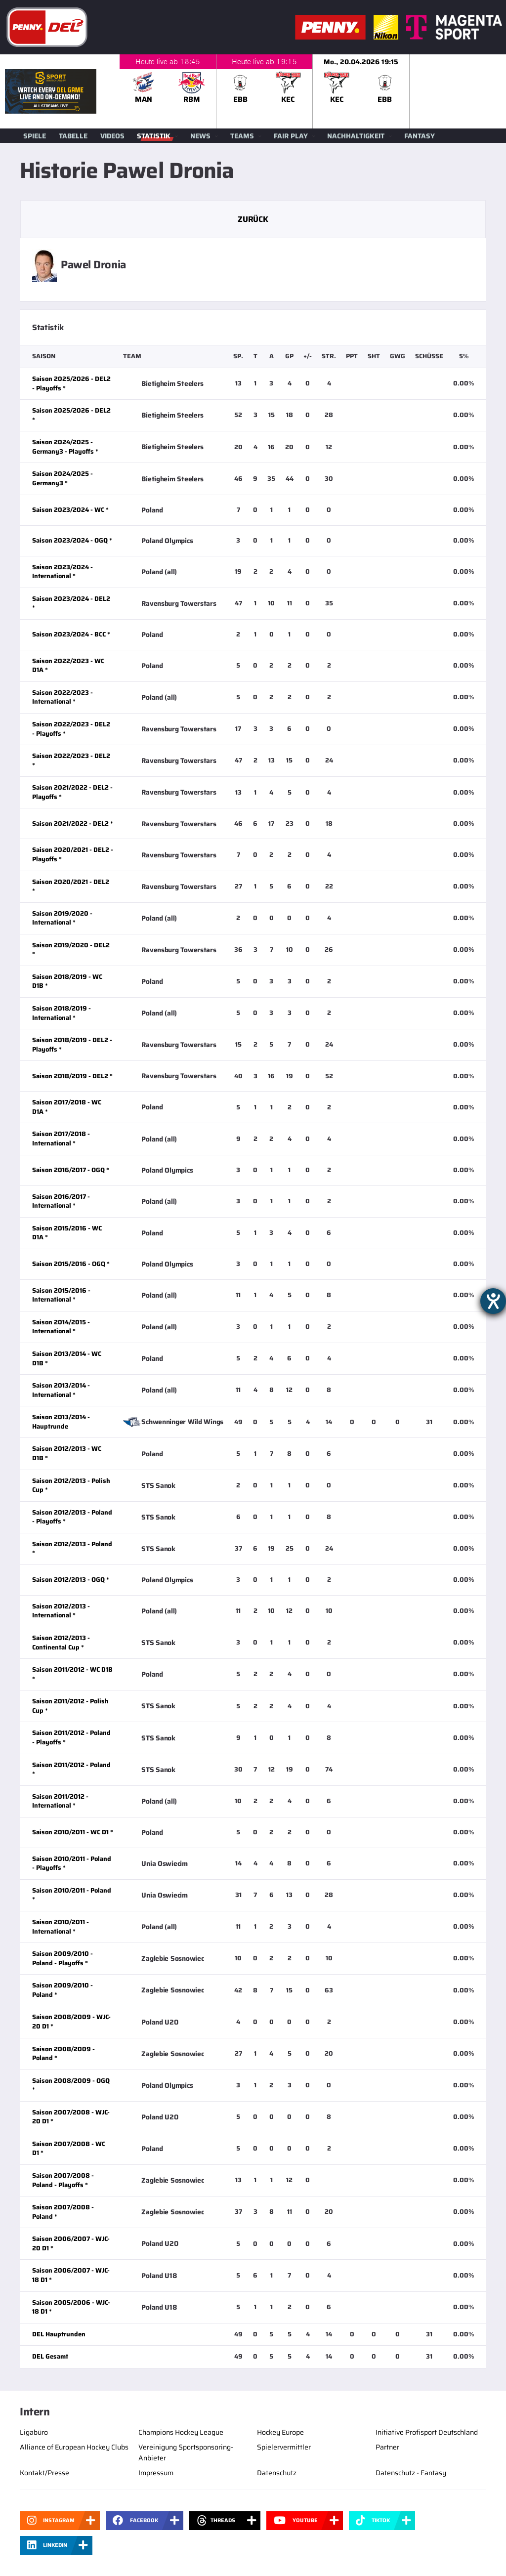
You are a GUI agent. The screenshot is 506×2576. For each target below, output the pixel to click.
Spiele (34, 135)
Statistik (153, 135)
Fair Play (291, 135)
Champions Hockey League (180, 2432)
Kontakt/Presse (44, 2472)
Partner (387, 2447)
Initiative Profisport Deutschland (427, 2432)
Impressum (155, 2472)
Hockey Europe (280, 2432)
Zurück (253, 219)
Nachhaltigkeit (355, 135)
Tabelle (73, 135)
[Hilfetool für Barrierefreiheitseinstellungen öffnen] (493, 1301)
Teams (242, 135)
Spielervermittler (284, 2447)
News (200, 135)
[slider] (313, 91)
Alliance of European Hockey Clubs (74, 2447)
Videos (112, 135)
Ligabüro (34, 2432)
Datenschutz (276, 2472)
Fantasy (419, 135)
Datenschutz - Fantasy (411, 2472)
